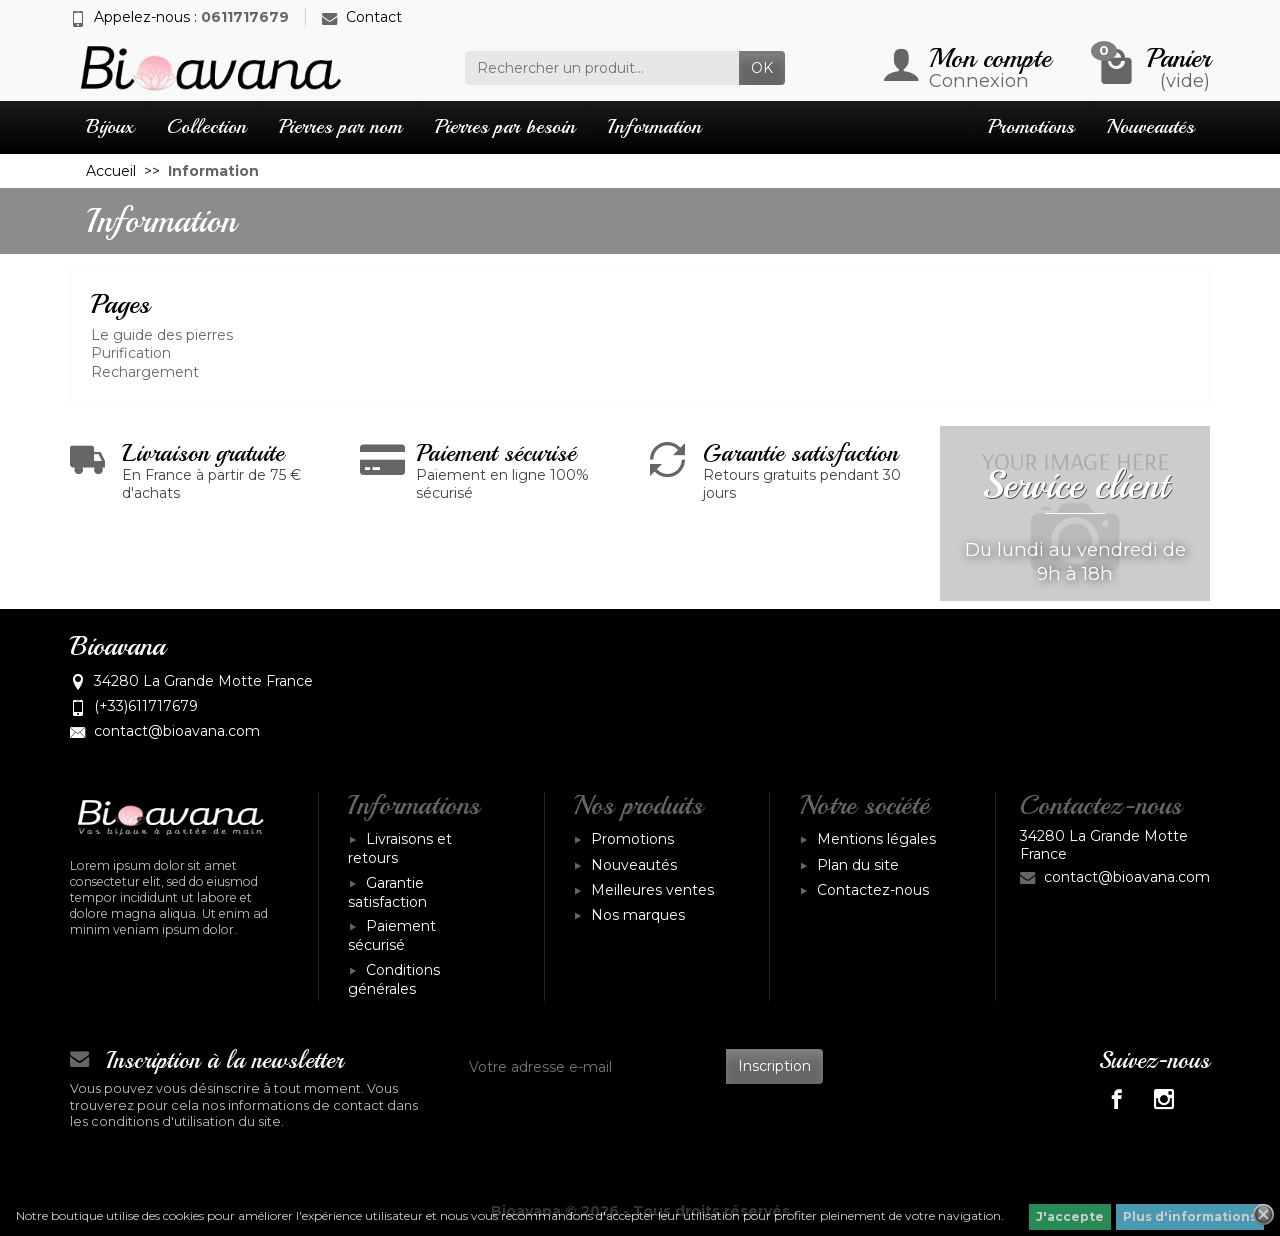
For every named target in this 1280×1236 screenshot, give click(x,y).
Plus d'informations (1190, 1216)
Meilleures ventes (652, 890)
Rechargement (145, 372)
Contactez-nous (873, 890)
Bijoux (110, 126)
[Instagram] (1163, 1098)
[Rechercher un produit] (602, 68)
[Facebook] (1116, 1098)
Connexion (979, 80)
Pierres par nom (340, 126)
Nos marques (638, 915)
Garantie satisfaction (387, 892)
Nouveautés (1150, 126)
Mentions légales (876, 839)
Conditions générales (394, 979)
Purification (131, 353)
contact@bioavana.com (177, 731)
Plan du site (858, 865)
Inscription (774, 1066)
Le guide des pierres (162, 335)
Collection (206, 126)
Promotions (1031, 126)
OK (762, 68)
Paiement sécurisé (392, 935)
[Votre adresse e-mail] (592, 1066)
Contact (362, 17)
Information (654, 126)
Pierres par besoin (505, 126)
